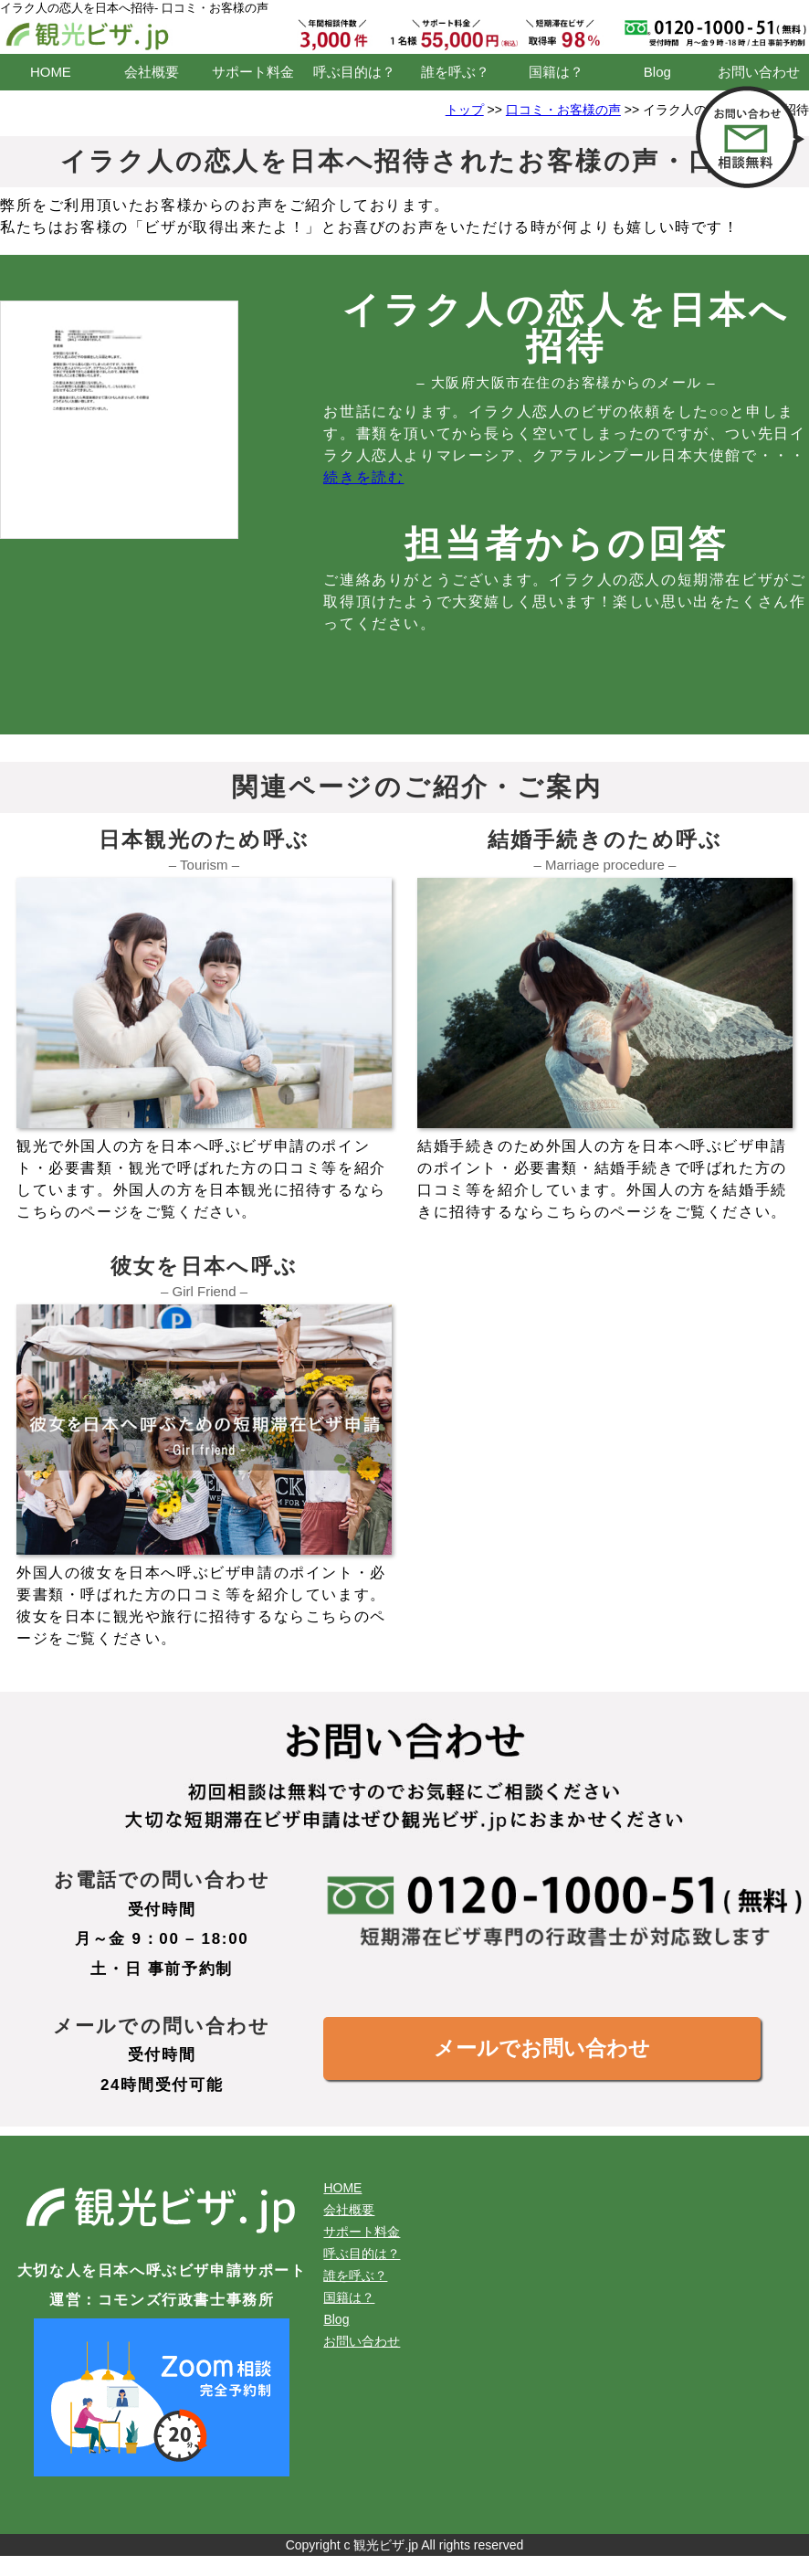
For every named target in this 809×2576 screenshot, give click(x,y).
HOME (50, 71)
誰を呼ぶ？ (455, 71)
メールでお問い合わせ (542, 2048)
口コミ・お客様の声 (563, 109)
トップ (465, 109)
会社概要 (151, 71)
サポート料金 (253, 71)
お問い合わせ (759, 71)
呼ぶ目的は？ (354, 71)
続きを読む (363, 477)
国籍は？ (556, 71)
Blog (657, 71)
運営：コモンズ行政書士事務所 (161, 2299)
